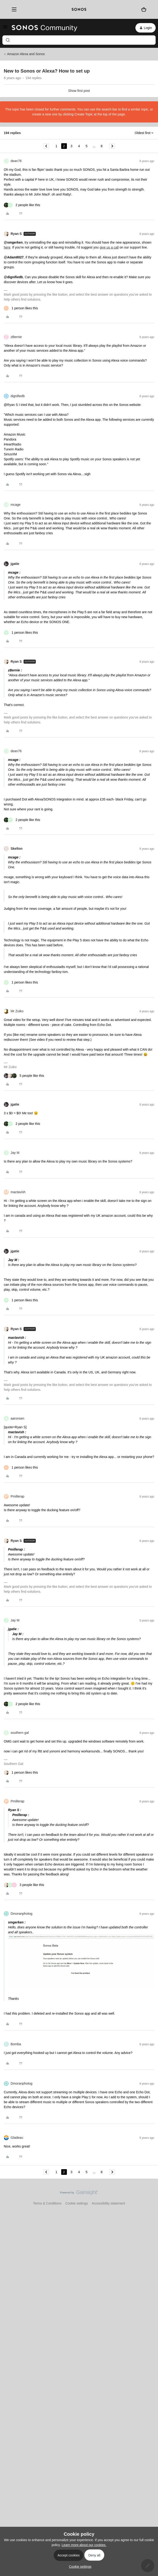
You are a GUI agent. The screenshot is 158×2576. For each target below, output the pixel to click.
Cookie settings (76, 2203)
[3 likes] (24, 1884)
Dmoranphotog (21, 1913)
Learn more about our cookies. (84, 2545)
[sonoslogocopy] (79, 9)
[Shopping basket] (143, 9)
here (7, 247)
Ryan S (16, 234)
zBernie (16, 337)
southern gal (20, 1733)
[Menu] (12, 9)
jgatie (15, 564)
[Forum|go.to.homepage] (44, 28)
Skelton (17, 848)
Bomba (16, 2044)
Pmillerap (17, 1496)
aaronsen (17, 1418)
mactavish (18, 1192)
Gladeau (17, 2137)
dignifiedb (18, 396)
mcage (15, 504)
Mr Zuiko (17, 1011)
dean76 (16, 161)
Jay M (15, 1153)
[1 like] (21, 308)
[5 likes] (24, 1075)
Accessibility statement (108, 2203)
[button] (5, 28)
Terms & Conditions (47, 2203)
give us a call (109, 247)
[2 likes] (22, 205)
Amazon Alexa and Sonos (26, 54)
